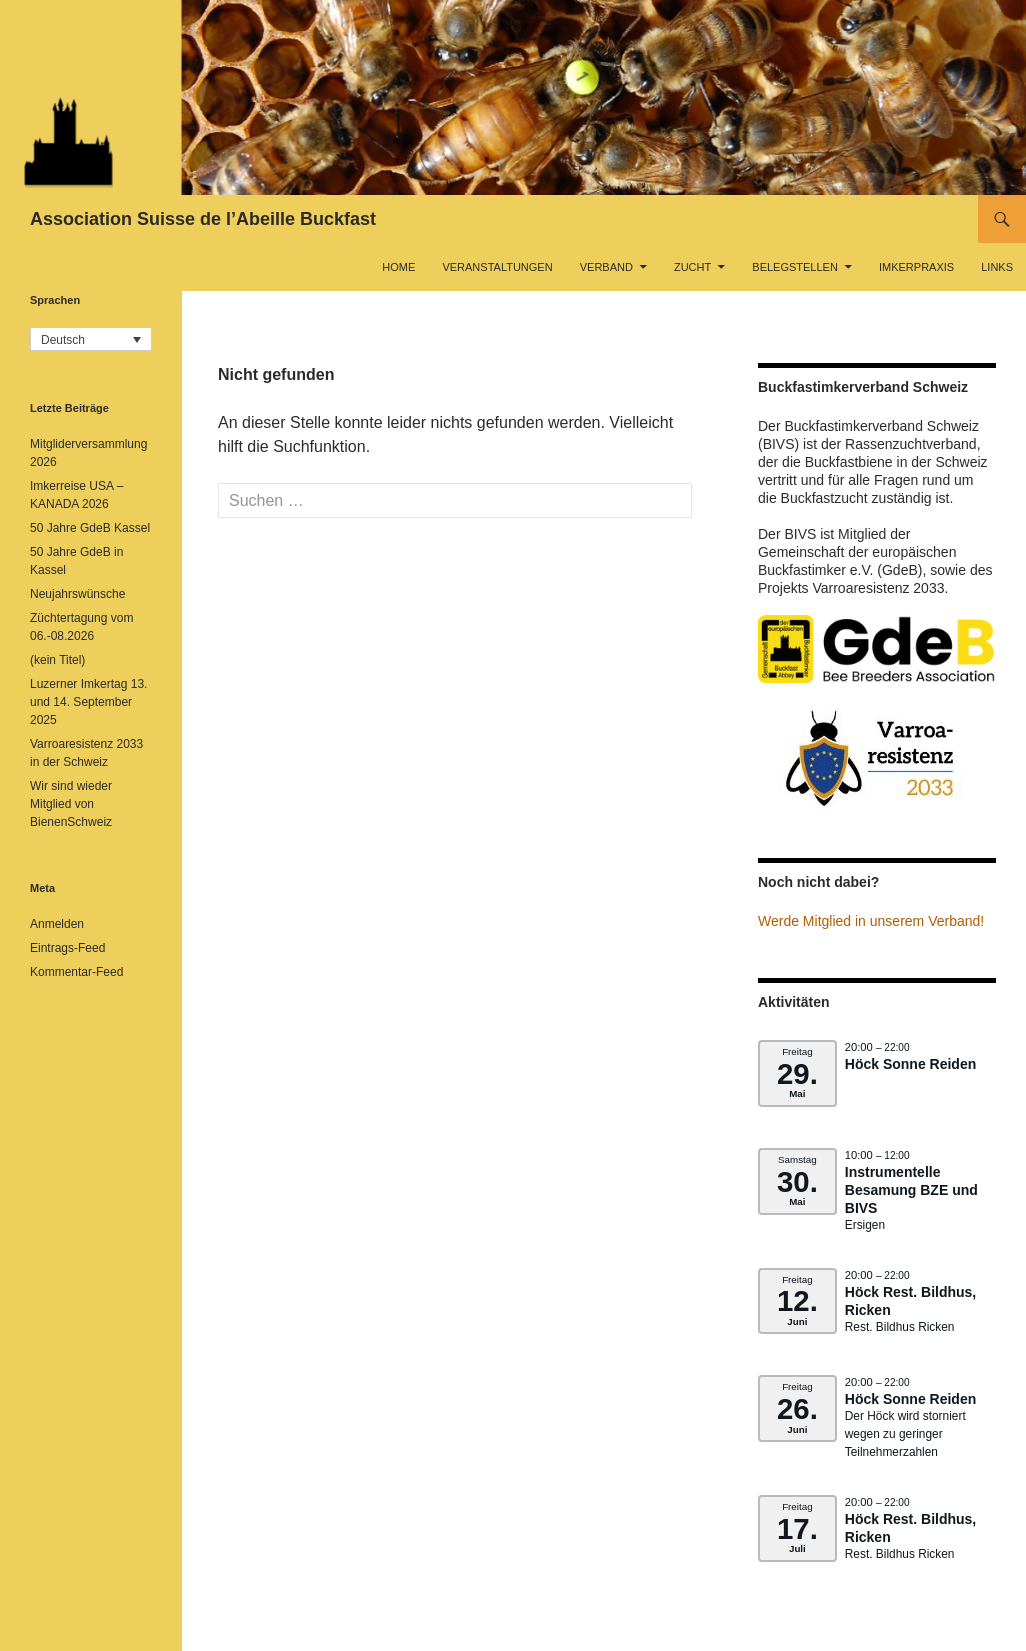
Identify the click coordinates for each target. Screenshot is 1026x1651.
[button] (91, 339)
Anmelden (57, 924)
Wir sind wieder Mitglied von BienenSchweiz (71, 804)
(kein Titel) (57, 660)
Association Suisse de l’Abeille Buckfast (203, 219)
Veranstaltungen (497, 267)
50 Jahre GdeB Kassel (90, 528)
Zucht (692, 267)
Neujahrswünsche (77, 594)
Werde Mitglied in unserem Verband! (871, 921)
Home (398, 267)
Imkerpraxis (916, 267)
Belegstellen (795, 267)
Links (997, 267)
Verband (606, 267)
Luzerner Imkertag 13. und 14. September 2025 (88, 702)
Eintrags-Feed (67, 948)
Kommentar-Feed (76, 972)
